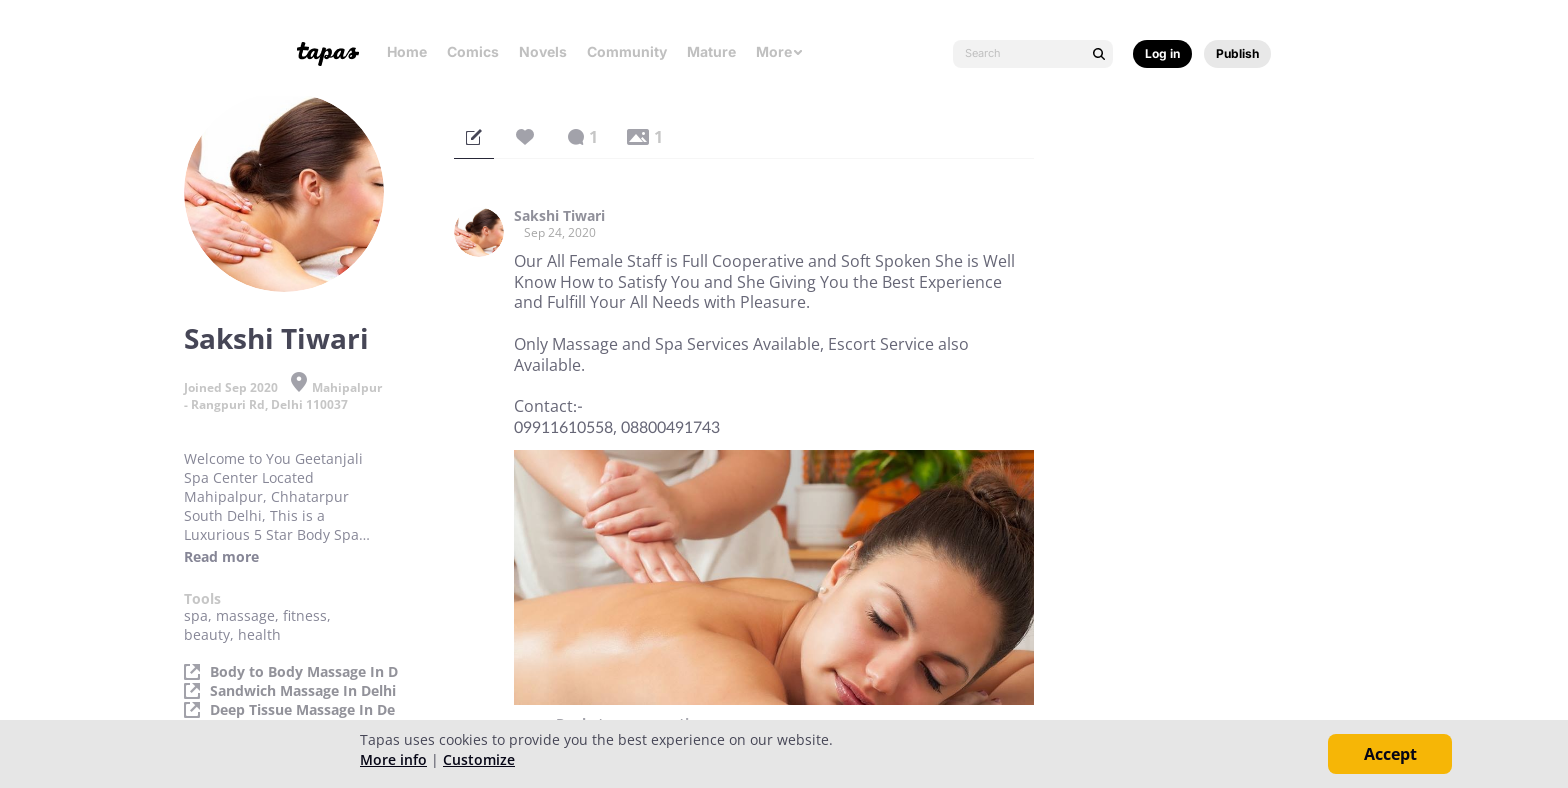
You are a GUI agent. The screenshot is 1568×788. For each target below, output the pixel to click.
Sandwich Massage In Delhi (303, 691)
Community (627, 51)
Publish (1237, 53)
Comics (473, 51)
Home (407, 51)
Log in (1162, 53)
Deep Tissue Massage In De (302, 710)
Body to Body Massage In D (304, 672)
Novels (543, 51)
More (780, 51)
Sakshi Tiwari (559, 216)
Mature (711, 51)
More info (393, 759)
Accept (1390, 754)
